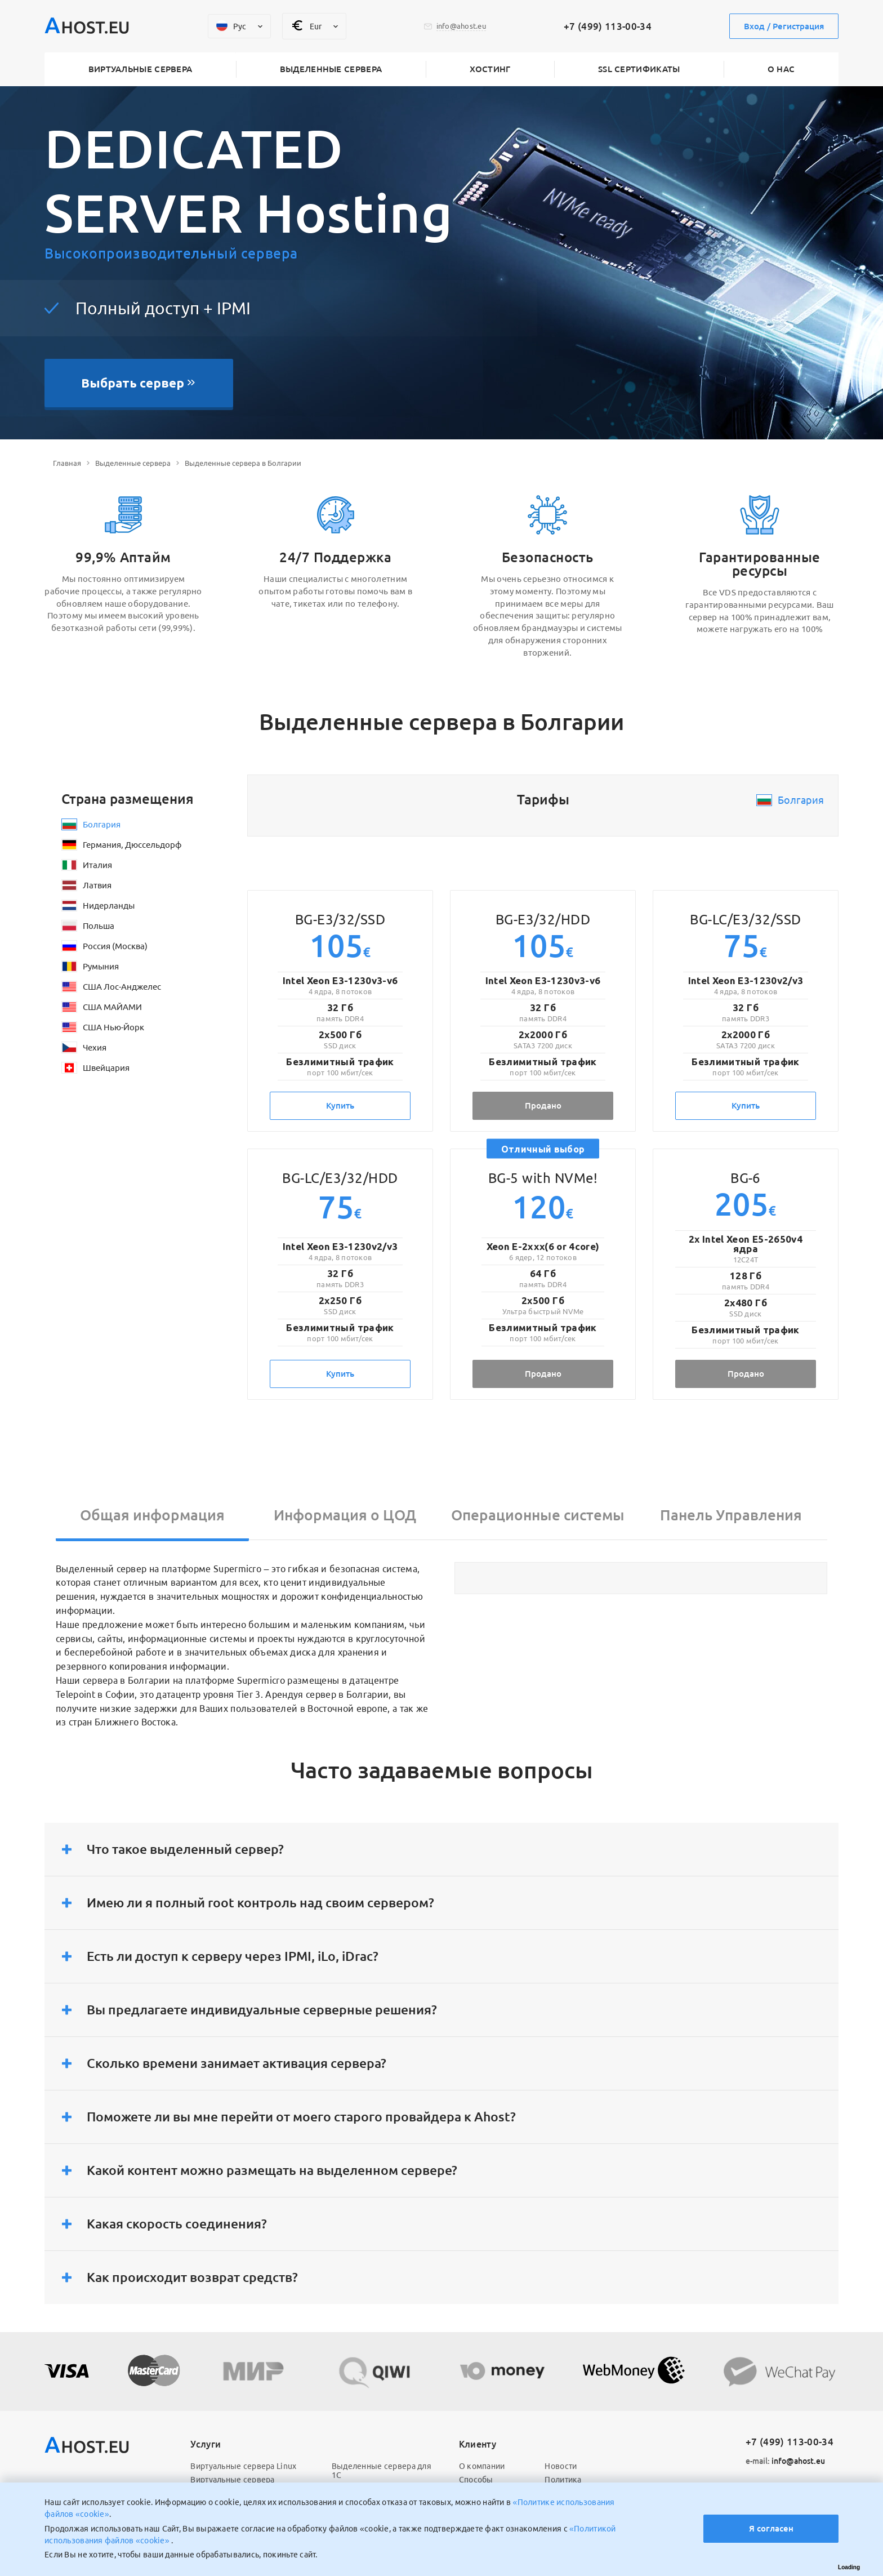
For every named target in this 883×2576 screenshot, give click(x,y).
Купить (340, 1105)
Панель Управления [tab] (731, 1515)
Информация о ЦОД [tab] (345, 1515)
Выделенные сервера (331, 69)
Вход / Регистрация (784, 26)
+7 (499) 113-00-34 (608, 26)
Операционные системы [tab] (538, 1515)
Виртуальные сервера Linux (243, 2466)
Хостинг (490, 69)
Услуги (205, 2444)
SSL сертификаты (639, 69)
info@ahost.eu (785, 2461)
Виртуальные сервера (140, 69)
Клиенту (477, 2444)
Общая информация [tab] (152, 1515)
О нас (781, 69)
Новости (561, 2466)
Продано (543, 1105)
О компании (482, 2466)
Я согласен (771, 2528)
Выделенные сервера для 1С (381, 2471)
